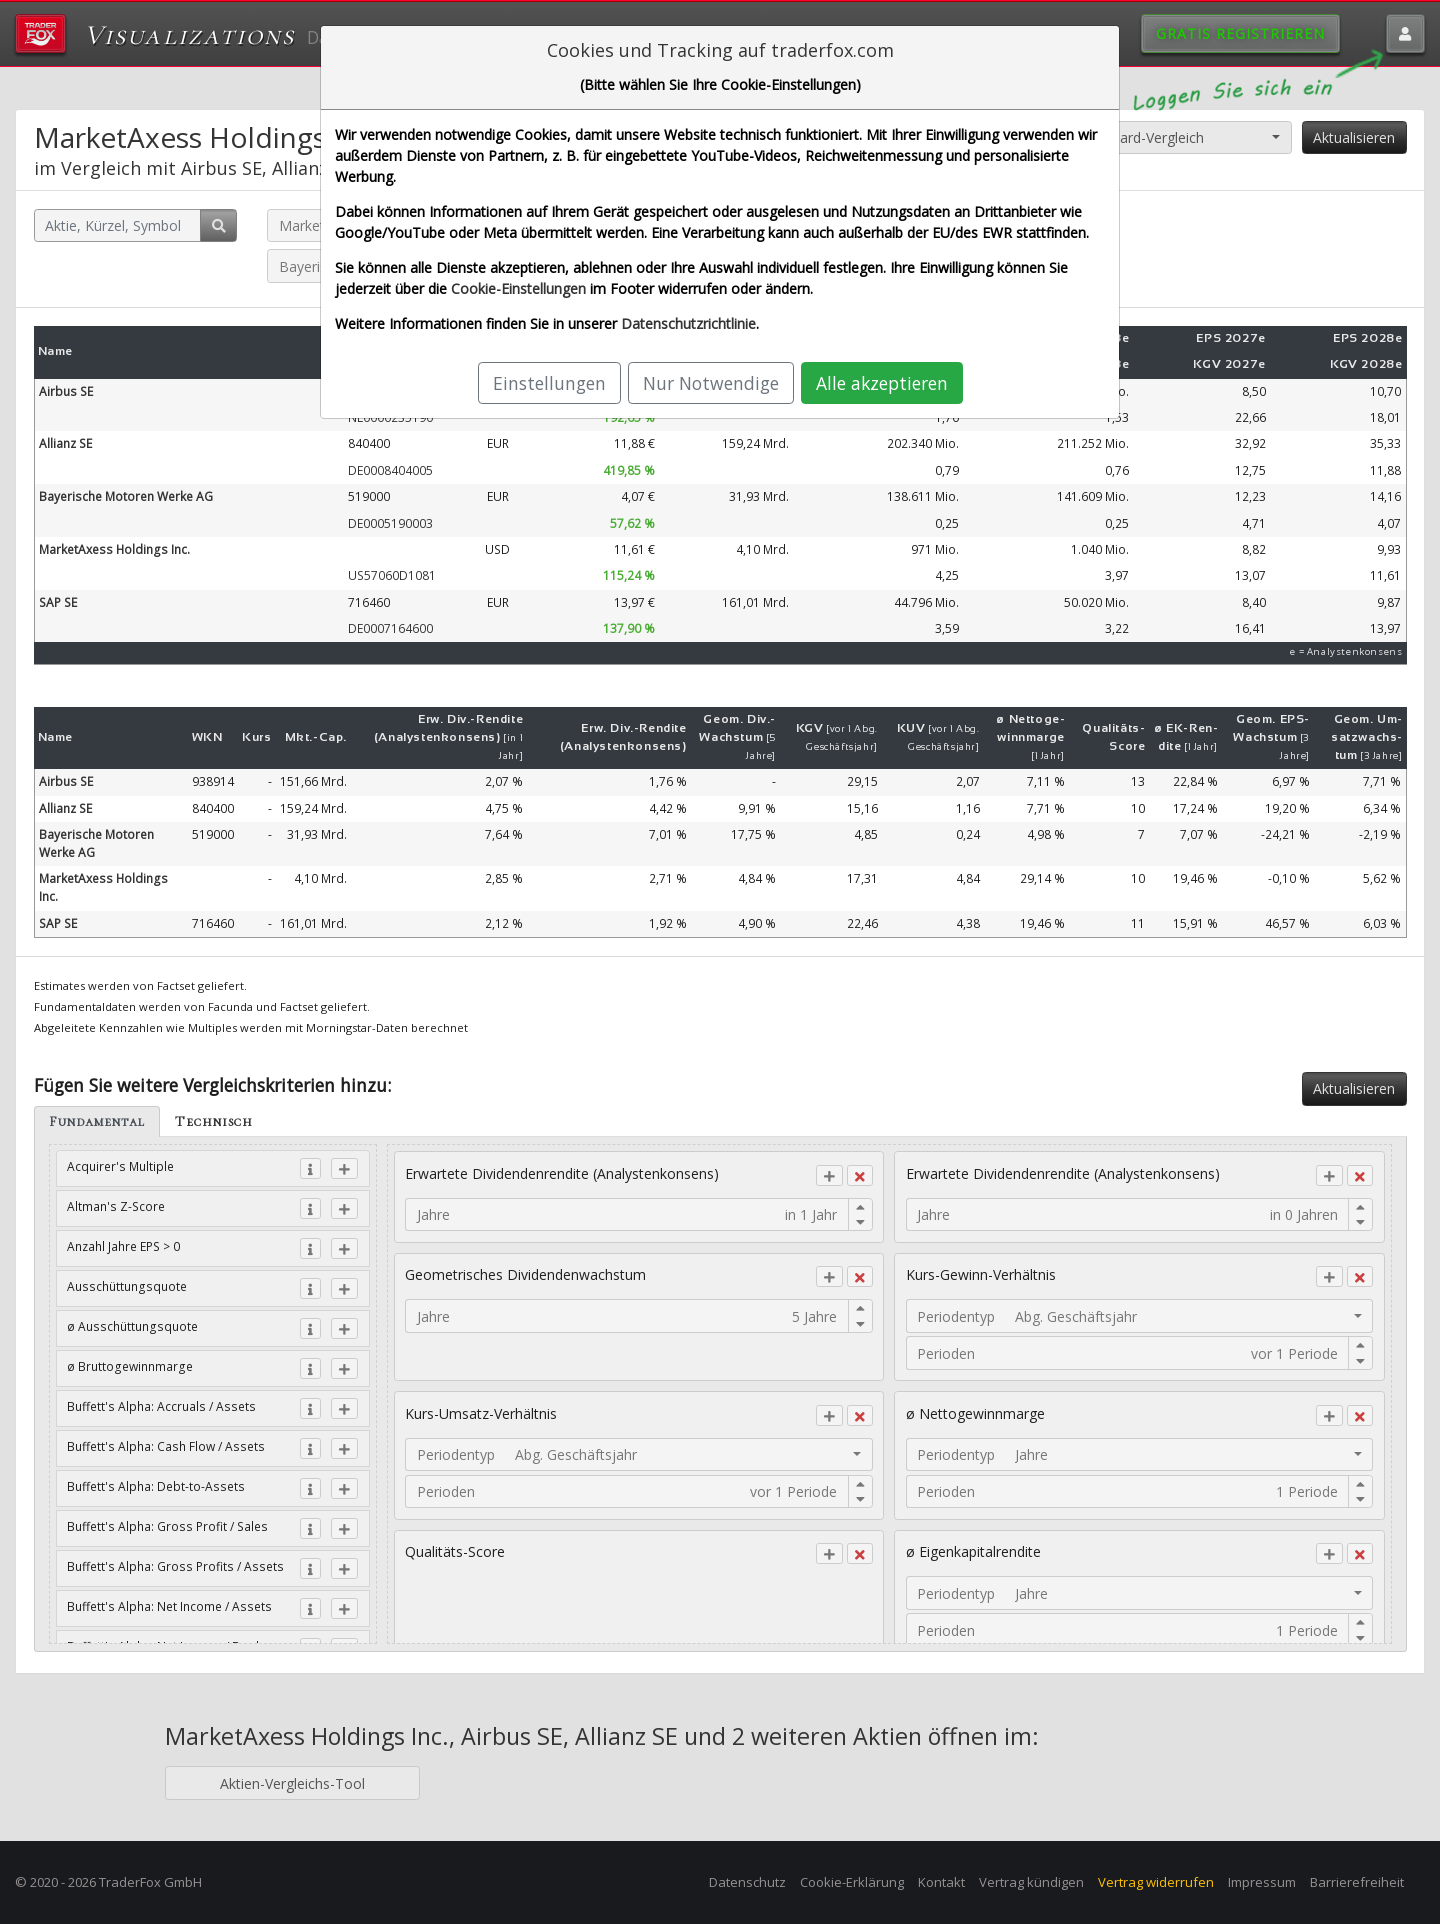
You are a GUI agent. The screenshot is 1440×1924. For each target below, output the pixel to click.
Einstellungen (549, 383)
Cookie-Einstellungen (518, 288)
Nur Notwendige (711, 383)
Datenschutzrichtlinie (688, 323)
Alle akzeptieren (882, 383)
